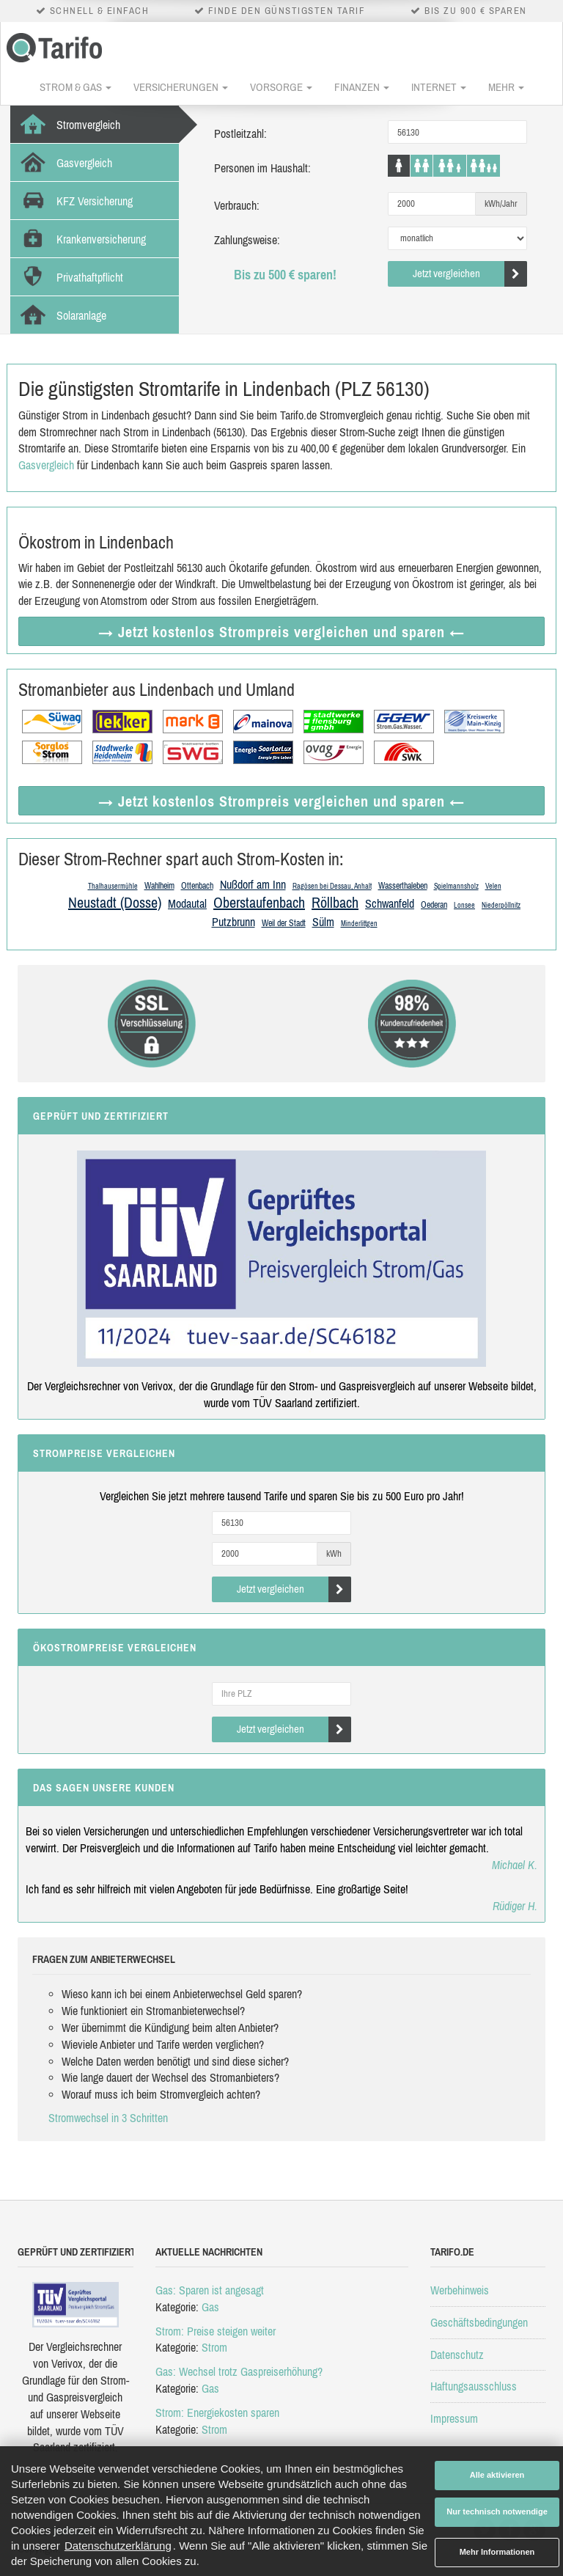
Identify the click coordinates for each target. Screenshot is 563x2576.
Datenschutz (457, 2354)
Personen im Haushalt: (262, 168)
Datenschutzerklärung (118, 2545)
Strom (214, 2347)
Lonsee (464, 905)
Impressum (454, 2418)
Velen (493, 886)
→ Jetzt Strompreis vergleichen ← (281, 631)
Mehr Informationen (497, 2551)
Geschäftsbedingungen (479, 2322)
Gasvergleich (46, 464)
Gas (210, 2306)
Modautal (187, 903)
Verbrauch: (237, 205)
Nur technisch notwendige (497, 2511)
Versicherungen (180, 87)
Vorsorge (281, 87)
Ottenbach (197, 886)
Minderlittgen (359, 924)
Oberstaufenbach (259, 902)
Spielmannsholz (456, 886)
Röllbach (335, 902)
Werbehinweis (459, 2290)
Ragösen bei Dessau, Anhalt (332, 886)
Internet (438, 87)
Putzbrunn (233, 921)
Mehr (506, 87)
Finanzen (361, 87)
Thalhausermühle (113, 886)
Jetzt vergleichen (470, 274)
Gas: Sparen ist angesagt (209, 2290)
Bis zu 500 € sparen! (285, 274)
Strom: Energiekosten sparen (217, 2412)
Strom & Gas (75, 87)
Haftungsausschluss (473, 2386)
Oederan (434, 905)
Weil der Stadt (284, 923)
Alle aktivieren (497, 2474)
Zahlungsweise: (247, 239)
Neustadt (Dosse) (114, 902)
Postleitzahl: (240, 133)
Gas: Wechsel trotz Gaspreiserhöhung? (239, 2371)
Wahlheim (159, 886)
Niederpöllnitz (501, 905)
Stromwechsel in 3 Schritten (108, 2117)
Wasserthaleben (402, 886)
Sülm (323, 921)
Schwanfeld (389, 903)
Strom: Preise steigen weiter (215, 2331)
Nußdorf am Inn (253, 884)
